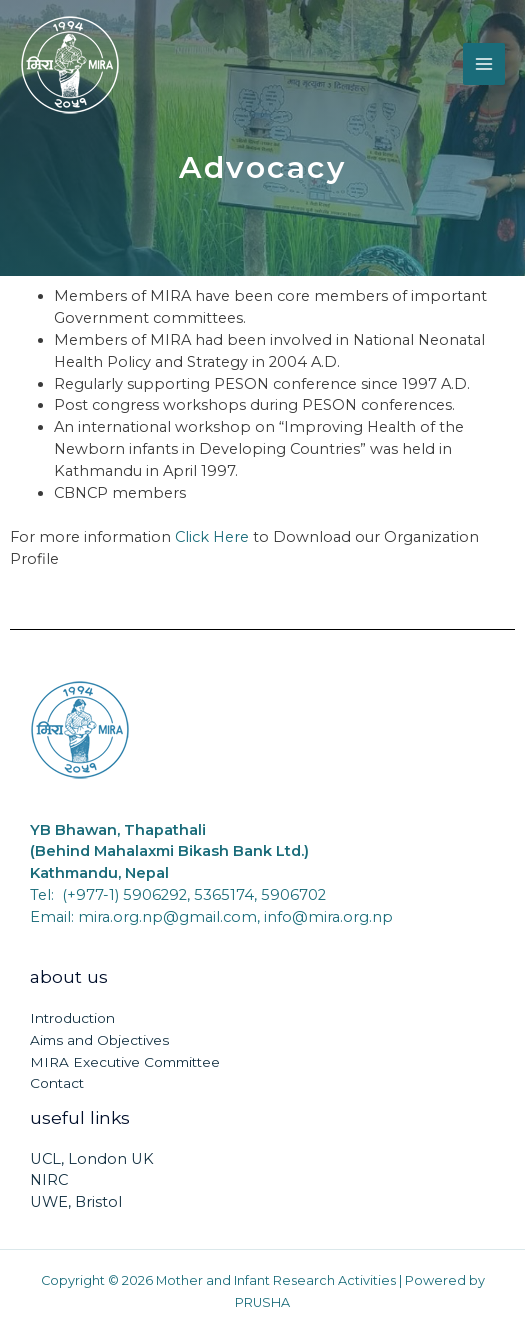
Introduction (72, 1018)
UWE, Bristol (76, 1202)
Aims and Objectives (99, 1040)
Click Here (212, 537)
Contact (57, 1083)
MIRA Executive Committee (125, 1062)
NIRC (49, 1180)
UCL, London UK (92, 1159)
